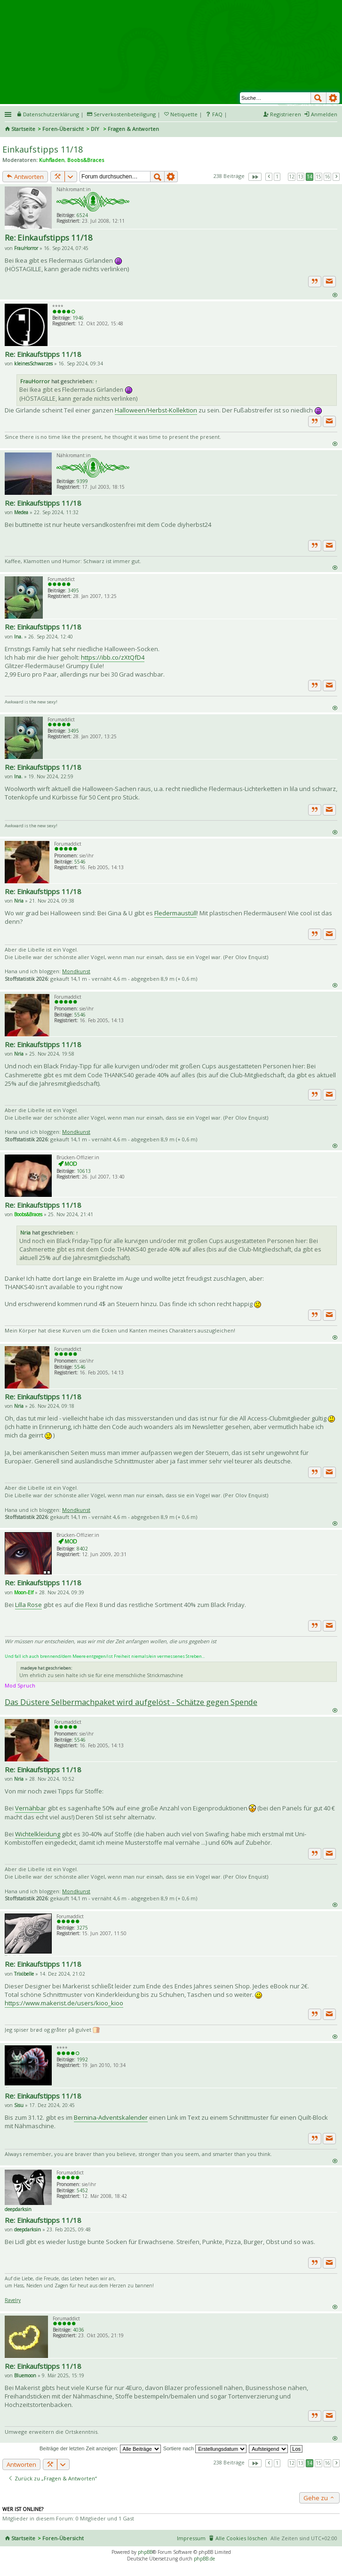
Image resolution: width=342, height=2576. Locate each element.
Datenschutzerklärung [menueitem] (51, 114)
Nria (19, 900)
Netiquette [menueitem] (184, 114)
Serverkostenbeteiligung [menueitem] (125, 114)
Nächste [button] (336, 176)
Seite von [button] (255, 176)
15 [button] (318, 176)
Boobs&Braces (85, 159)
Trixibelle (24, 1973)
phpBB (145, 2552)
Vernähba (29, 1808)
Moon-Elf (23, 1592)
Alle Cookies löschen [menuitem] (241, 2538)
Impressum (191, 2538)
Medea (21, 512)
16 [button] (327, 176)
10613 (84, 1171)
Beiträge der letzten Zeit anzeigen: (100, 2448)
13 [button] (300, 176)
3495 (73, 590)
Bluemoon (25, 2375)
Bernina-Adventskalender (111, 2117)
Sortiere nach (205, 2448)
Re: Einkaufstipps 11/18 (49, 237)
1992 (82, 2059)
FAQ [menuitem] (217, 114)
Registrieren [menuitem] (285, 114)
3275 (82, 1927)
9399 (82, 481)
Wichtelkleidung (37, 1834)
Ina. (18, 636)
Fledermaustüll (175, 913)
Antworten (25, 176)
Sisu (19, 2105)
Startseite (23, 128)
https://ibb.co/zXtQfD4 (112, 657)
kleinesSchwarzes (33, 363)
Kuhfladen (51, 159)
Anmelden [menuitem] (324, 114)
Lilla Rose (28, 1604)
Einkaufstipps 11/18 (42, 149)
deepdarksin (18, 2209)
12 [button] (291, 176)
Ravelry (13, 2300)
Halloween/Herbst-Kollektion (156, 410)
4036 (78, 2329)
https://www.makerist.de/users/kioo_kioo (64, 2003)
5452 (82, 2190)
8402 (82, 1548)
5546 (80, 861)
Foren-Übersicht (63, 128)
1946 (78, 318)
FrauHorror (26, 248)
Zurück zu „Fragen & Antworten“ (52, 2478)
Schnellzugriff (9, 114)
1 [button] (277, 176)
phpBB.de (204, 2558)
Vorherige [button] (269, 176)
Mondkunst (76, 971)
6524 (82, 215)
